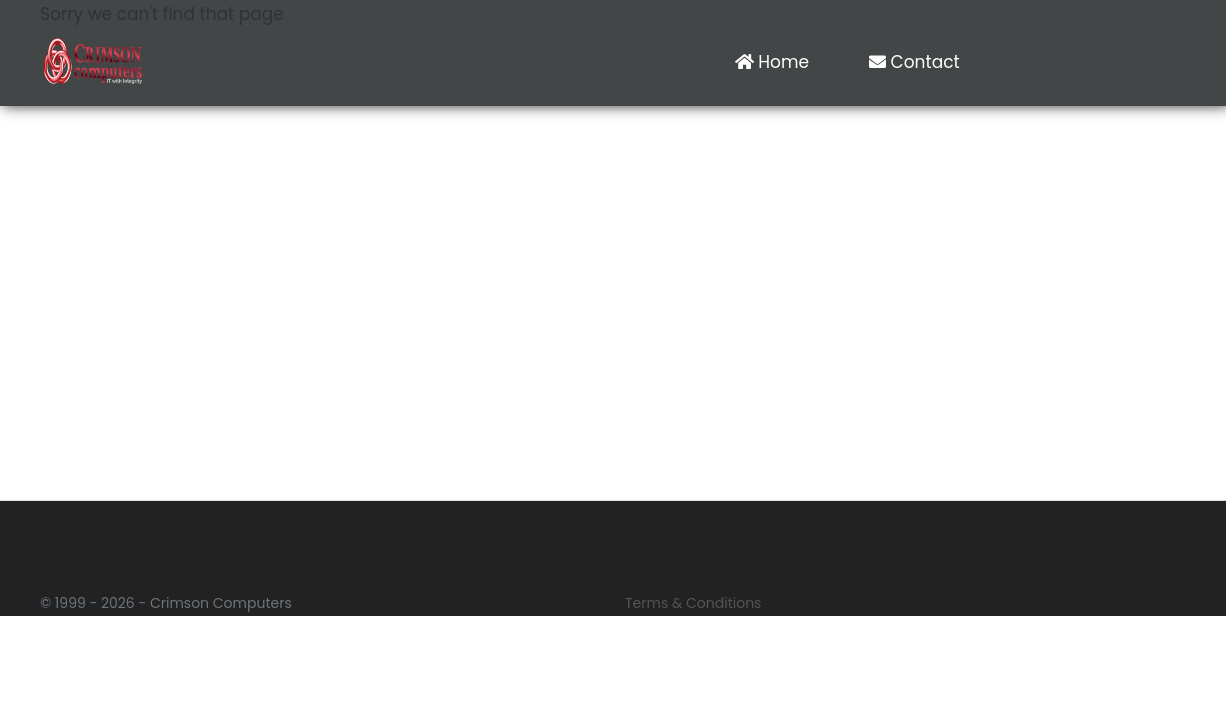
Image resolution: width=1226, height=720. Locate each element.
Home (772, 62)
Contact (914, 62)
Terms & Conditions (693, 603)
